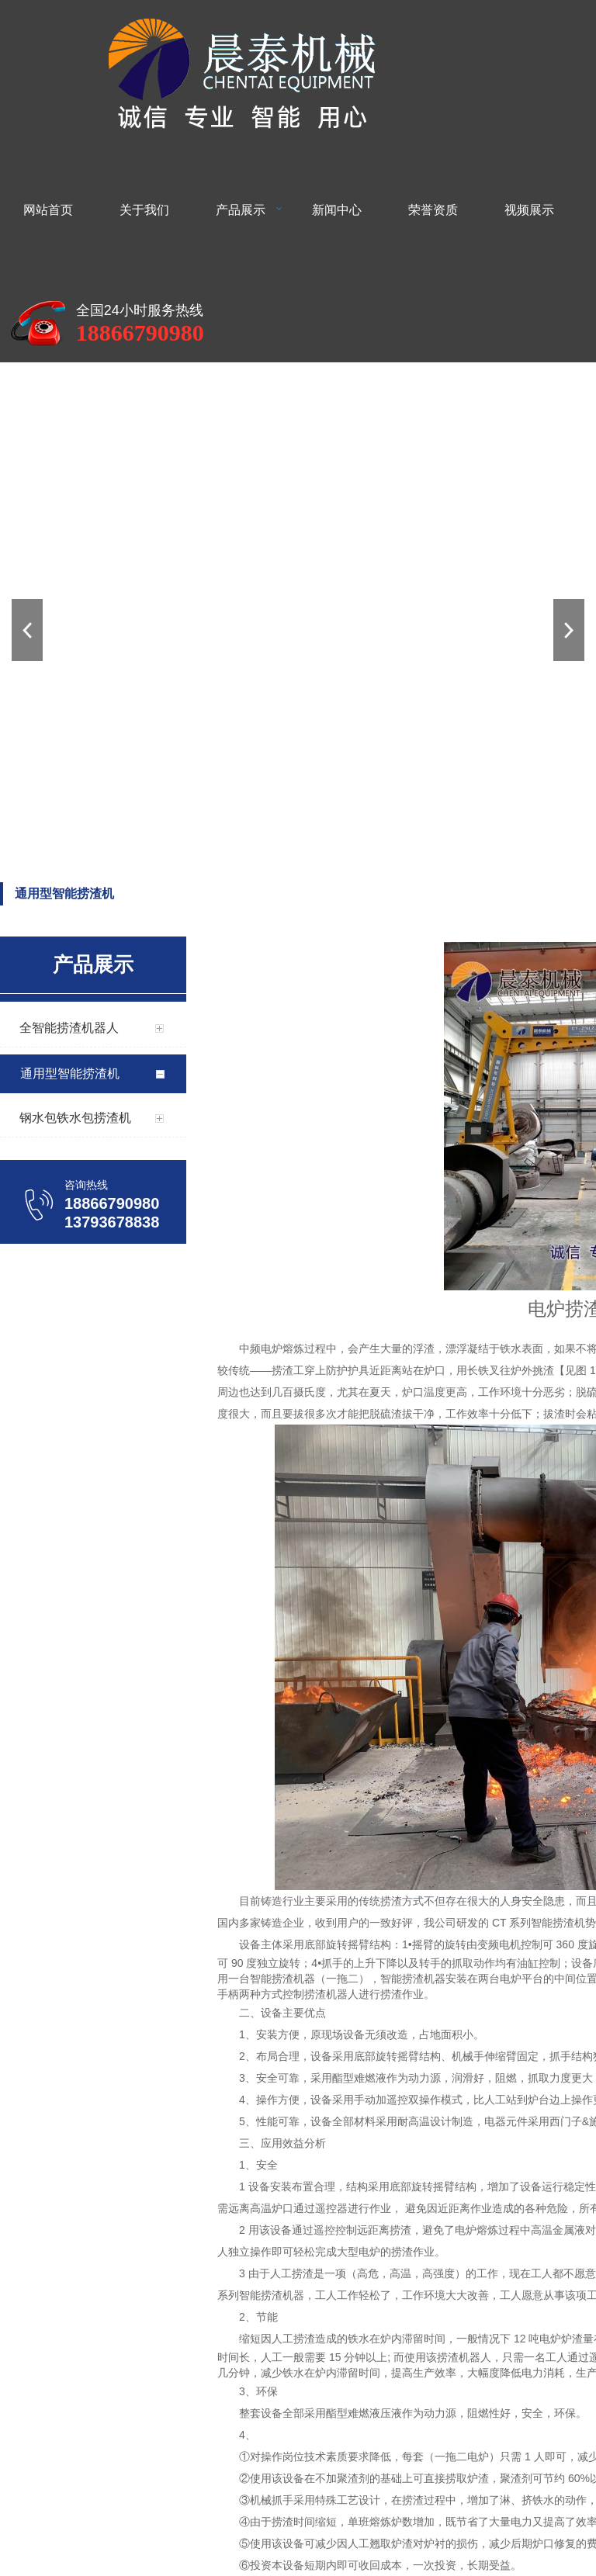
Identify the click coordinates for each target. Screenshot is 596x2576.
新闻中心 (337, 209)
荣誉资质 (433, 209)
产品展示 (240, 209)
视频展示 (529, 209)
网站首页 (48, 209)
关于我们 (144, 209)
